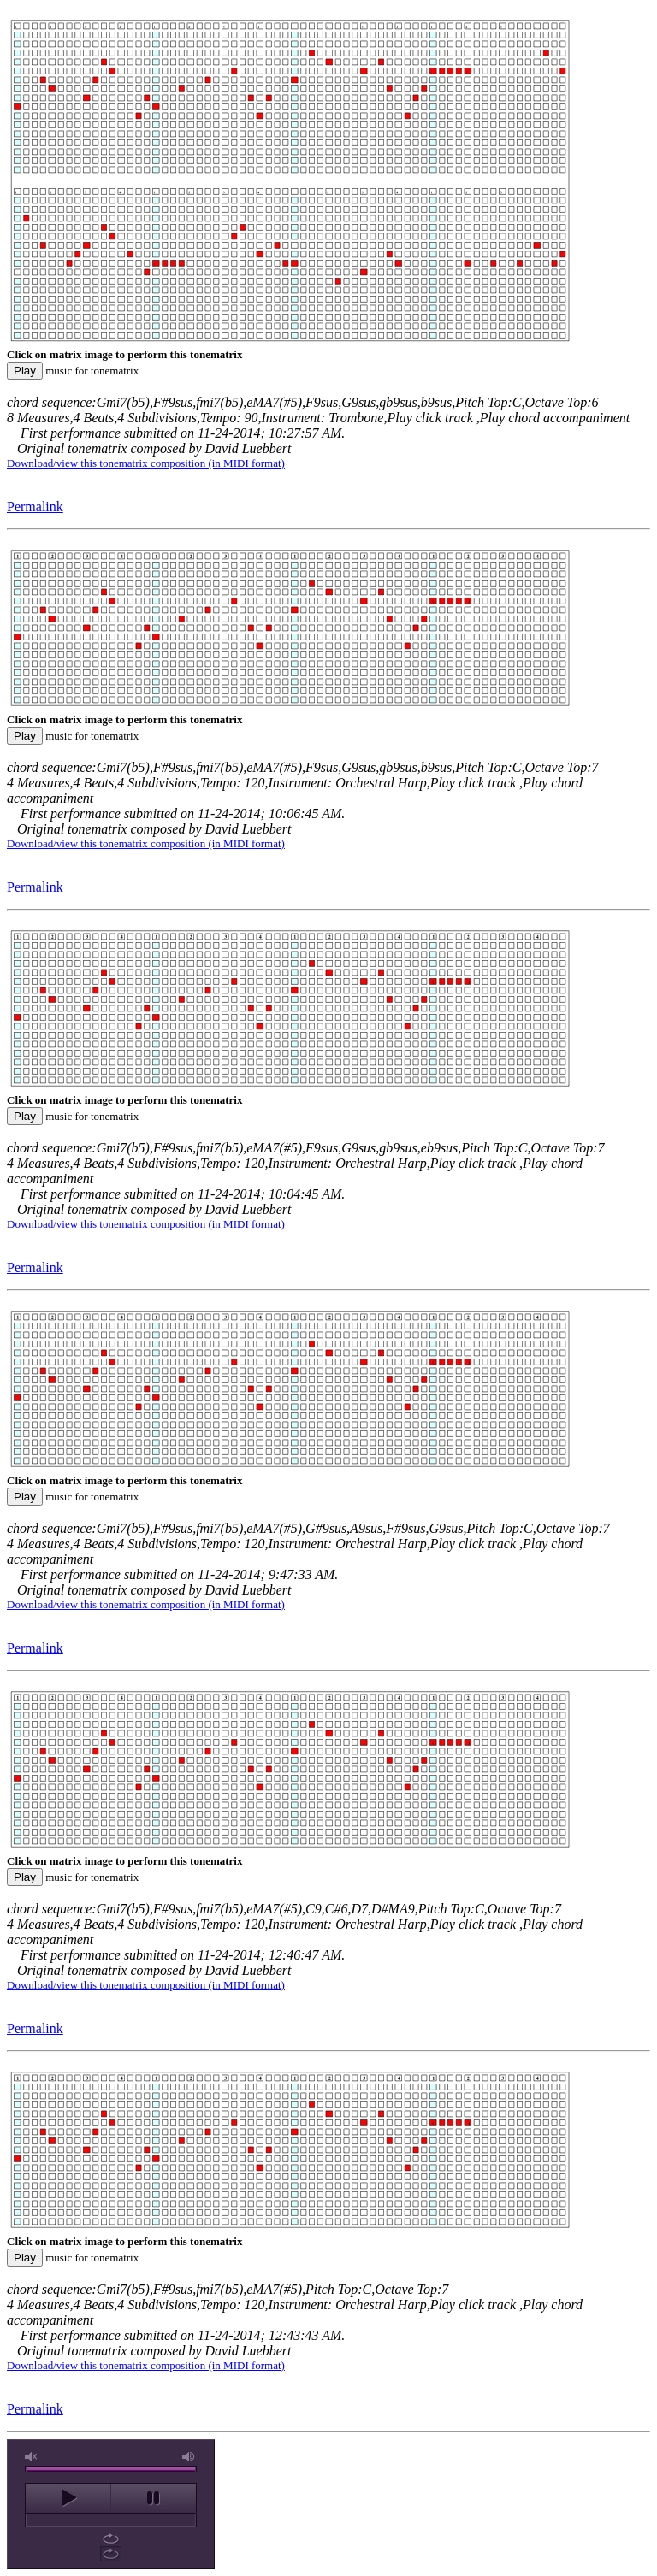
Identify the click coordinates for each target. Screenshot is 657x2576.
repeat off (110, 2553)
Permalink (35, 506)
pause (153, 2498)
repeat (110, 2538)
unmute (31, 2456)
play (68, 2498)
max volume (189, 2456)
